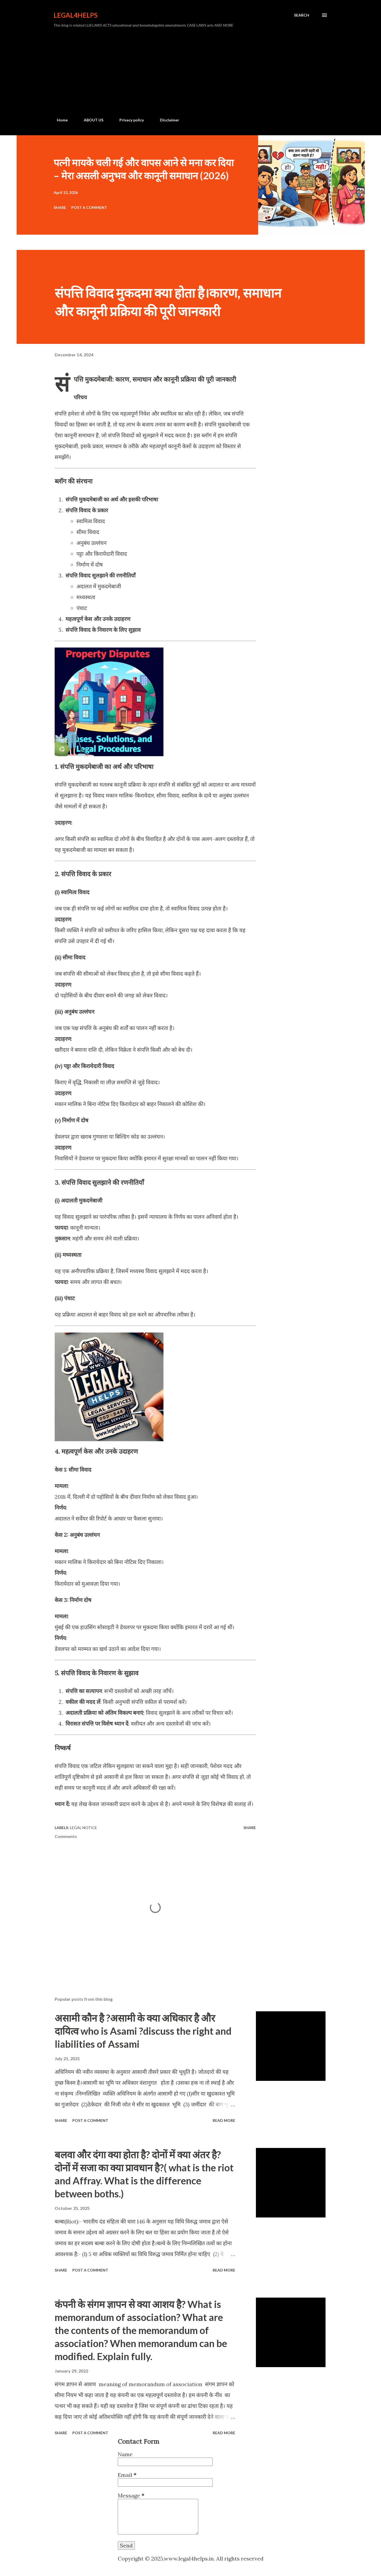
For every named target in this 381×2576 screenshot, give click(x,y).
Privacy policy (128, 120)
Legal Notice (83, 1827)
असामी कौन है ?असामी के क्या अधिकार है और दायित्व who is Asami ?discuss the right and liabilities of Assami (143, 2031)
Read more (224, 2120)
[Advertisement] (191, 73)
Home (59, 120)
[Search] (301, 15)
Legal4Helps (76, 15)
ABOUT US (90, 120)
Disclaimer (166, 120)
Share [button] (60, 207)
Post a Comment (89, 207)
